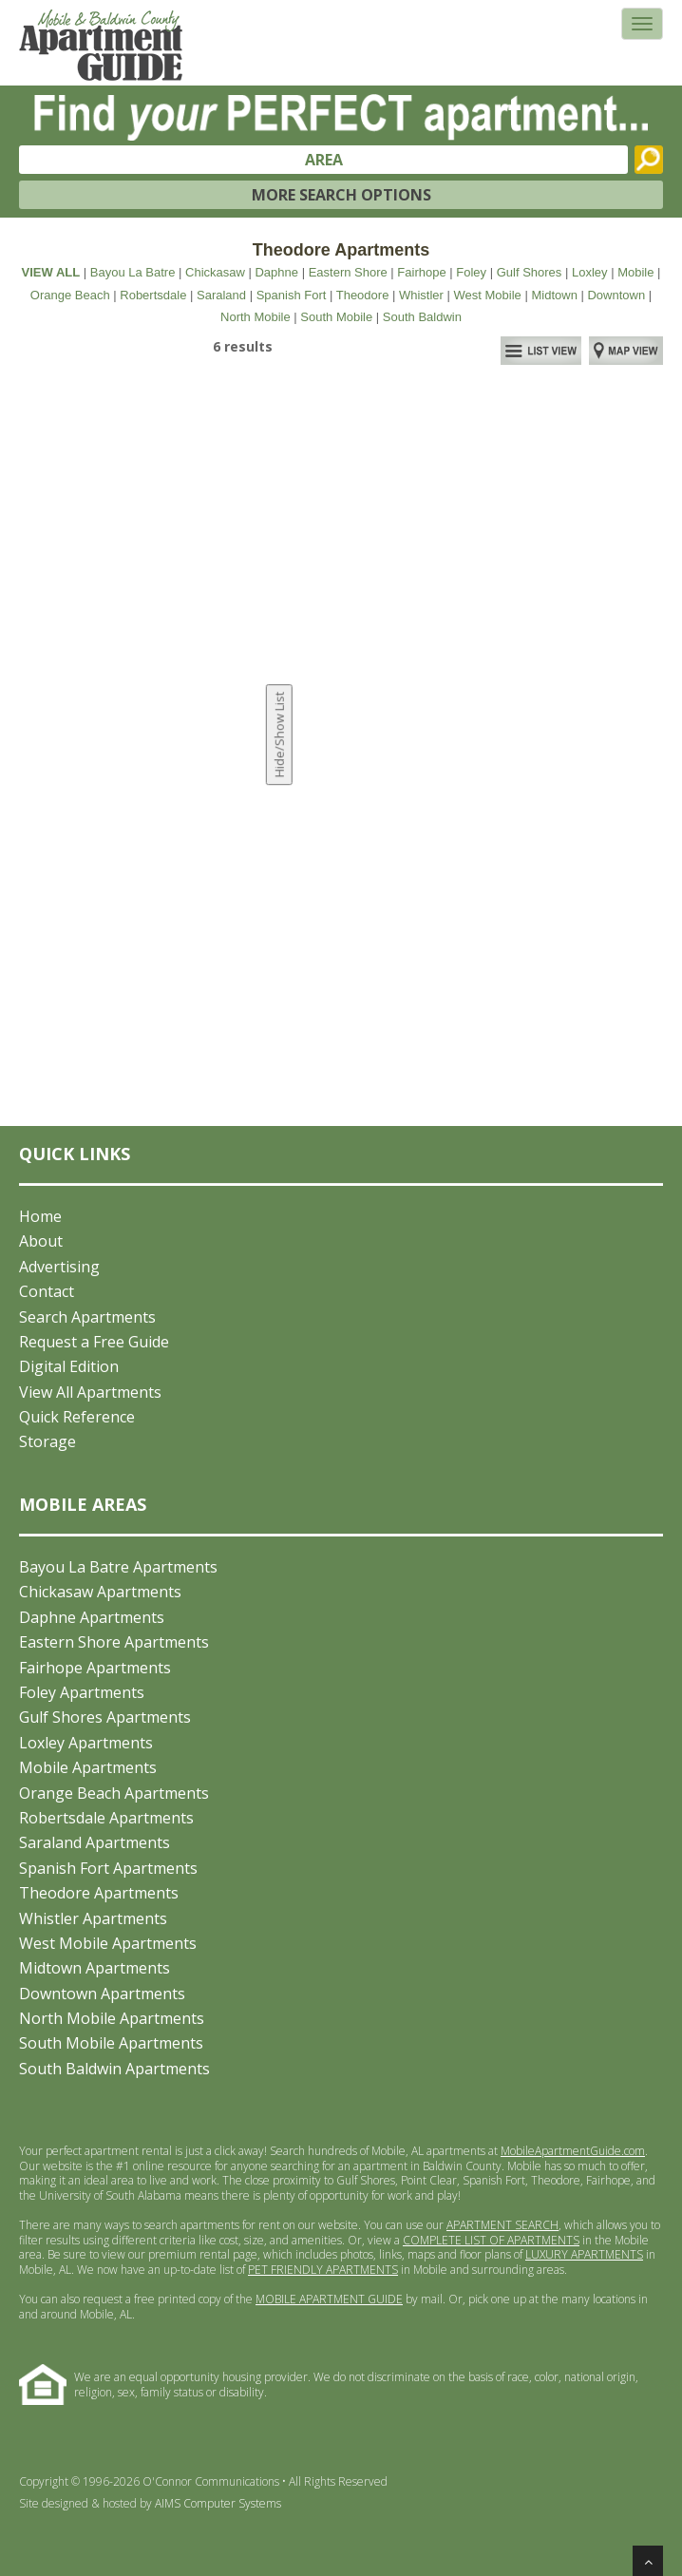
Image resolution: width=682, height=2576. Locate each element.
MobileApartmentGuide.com (573, 2151)
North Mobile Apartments (111, 2018)
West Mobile (487, 295)
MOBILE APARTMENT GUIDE (329, 2299)
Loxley (590, 272)
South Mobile (336, 317)
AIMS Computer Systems (218, 2503)
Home (40, 1216)
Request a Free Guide (94, 1341)
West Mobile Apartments (108, 1943)
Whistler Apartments (93, 1918)
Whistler (421, 295)
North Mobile (255, 317)
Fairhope (421, 272)
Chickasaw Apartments (100, 1591)
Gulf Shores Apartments (105, 1717)
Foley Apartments (81, 1692)
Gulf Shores (529, 272)
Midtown (554, 295)
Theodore (362, 295)
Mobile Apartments (88, 1767)
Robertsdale (153, 295)
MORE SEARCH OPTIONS (341, 194)
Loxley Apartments (86, 1742)
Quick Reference (77, 1416)
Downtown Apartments (102, 1993)
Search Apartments (87, 1317)
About (41, 1241)
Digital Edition (69, 1366)
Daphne (276, 272)
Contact (46, 1291)
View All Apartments (90, 1392)
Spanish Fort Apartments (108, 1868)
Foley (471, 272)
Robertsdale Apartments (106, 1817)
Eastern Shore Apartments (114, 1641)
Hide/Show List (279, 735)
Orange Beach (70, 295)
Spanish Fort (291, 295)
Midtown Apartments (94, 1967)
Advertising (59, 1266)
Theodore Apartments (99, 1892)
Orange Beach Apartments (114, 1793)
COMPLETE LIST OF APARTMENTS (491, 2240)
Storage (47, 1441)
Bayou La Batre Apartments (118, 1566)
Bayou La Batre (133, 272)
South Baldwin (422, 317)
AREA (324, 159)
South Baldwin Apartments (114, 2068)
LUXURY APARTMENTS (584, 2254)
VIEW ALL (51, 272)
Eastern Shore (348, 272)
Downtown (616, 295)
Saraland (221, 295)
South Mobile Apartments (111, 2042)
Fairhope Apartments (95, 1667)
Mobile (635, 272)
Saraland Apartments (94, 1842)
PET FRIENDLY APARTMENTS (323, 2269)
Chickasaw (215, 272)
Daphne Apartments (91, 1617)
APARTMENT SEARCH (502, 2225)
